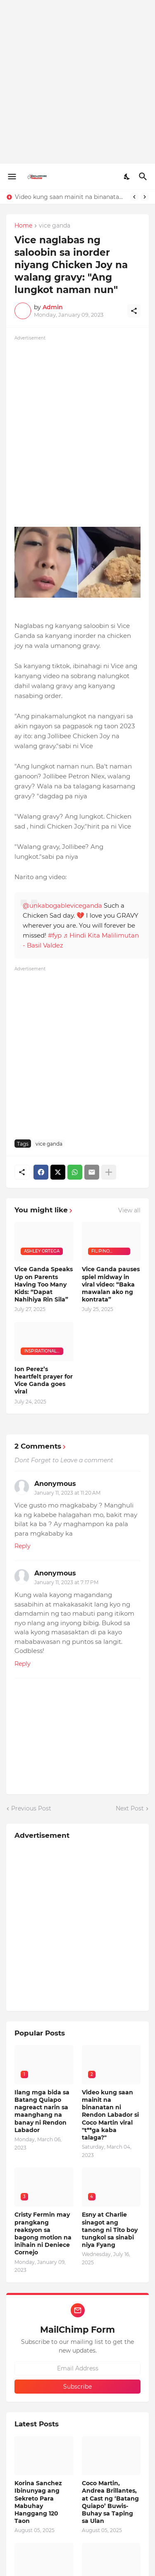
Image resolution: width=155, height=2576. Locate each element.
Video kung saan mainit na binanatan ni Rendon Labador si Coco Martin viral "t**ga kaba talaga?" (70, 197)
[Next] (145, 197)
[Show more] (108, 1172)
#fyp (55, 935)
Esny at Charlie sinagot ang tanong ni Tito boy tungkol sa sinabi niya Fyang (110, 2230)
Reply (22, 1546)
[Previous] (134, 197)
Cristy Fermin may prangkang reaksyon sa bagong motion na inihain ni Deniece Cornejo (43, 2233)
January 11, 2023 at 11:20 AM (67, 1493)
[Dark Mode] (127, 177)
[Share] (134, 310)
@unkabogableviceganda (62, 905)
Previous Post (31, 1808)
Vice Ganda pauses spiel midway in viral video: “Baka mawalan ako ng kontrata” (111, 1284)
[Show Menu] (11, 177)
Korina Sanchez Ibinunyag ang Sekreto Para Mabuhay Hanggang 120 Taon (38, 2502)
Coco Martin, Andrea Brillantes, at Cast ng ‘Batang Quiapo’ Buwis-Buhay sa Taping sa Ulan (110, 2502)
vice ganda (54, 226)
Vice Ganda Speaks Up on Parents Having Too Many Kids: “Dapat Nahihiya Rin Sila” (43, 1284)
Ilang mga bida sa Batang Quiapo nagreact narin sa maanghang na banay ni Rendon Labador (41, 2111)
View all (129, 1210)
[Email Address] (77, 2368)
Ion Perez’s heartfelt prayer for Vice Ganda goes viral (43, 1380)
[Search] (144, 177)
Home (23, 226)
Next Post (130, 1808)
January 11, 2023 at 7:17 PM (66, 1582)
